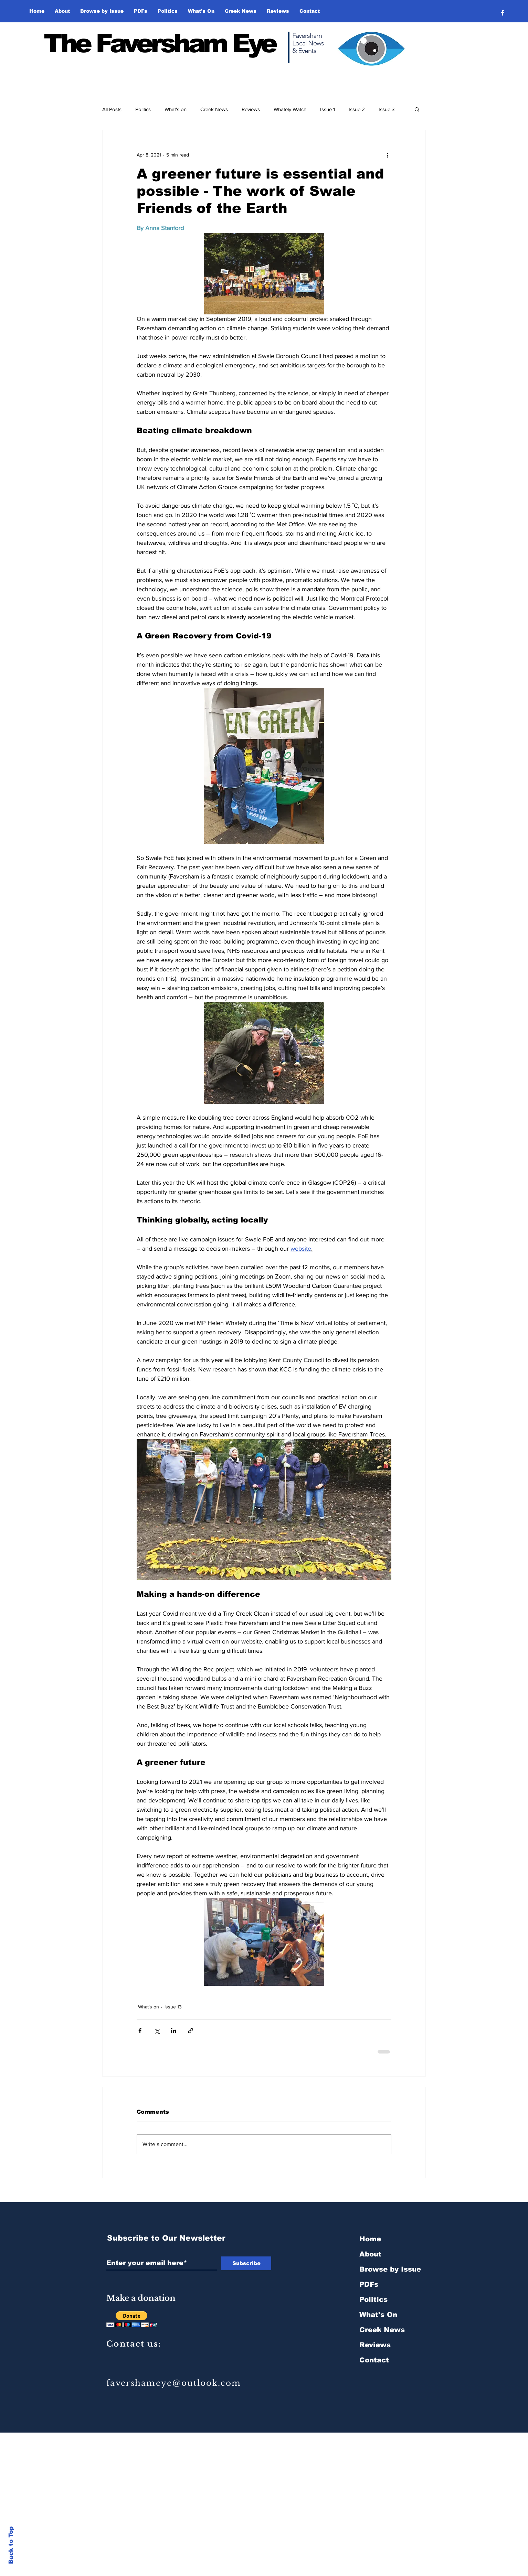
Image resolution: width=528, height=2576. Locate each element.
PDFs (368, 2284)
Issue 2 (357, 109)
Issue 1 (327, 109)
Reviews (251, 109)
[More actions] (387, 155)
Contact (374, 2360)
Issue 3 (386, 109)
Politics (143, 109)
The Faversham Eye (159, 43)
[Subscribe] (246, 2263)
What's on (176, 109)
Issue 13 (173, 2006)
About (370, 2254)
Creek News (214, 109)
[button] (102, 11)
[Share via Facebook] (140, 2030)
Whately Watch (290, 109)
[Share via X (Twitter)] (157, 2030)
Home (370, 2239)
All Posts (112, 109)
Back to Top (11, 2545)
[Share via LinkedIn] (173, 2030)
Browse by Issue (390, 2269)
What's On (378, 2314)
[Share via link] (190, 2030)
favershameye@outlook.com (173, 2383)
